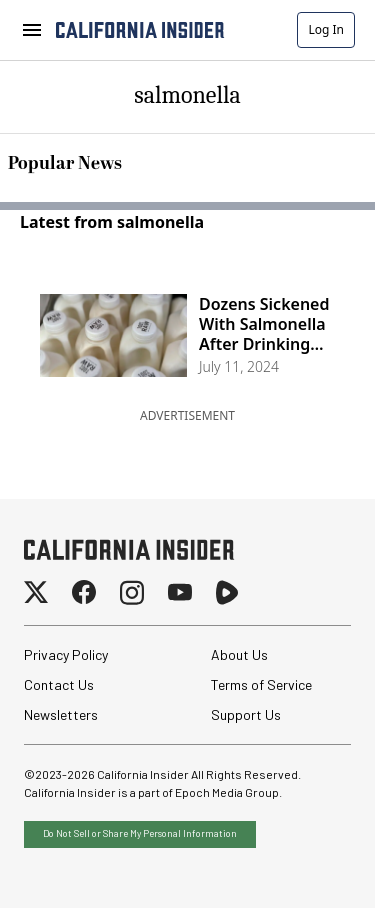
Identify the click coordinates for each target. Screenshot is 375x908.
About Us (239, 654)
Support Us (246, 714)
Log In (326, 29)
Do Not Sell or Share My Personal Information (140, 833)
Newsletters (61, 714)
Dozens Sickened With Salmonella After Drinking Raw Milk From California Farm (264, 324)
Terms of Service (261, 684)
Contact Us (59, 684)
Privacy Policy (66, 654)
